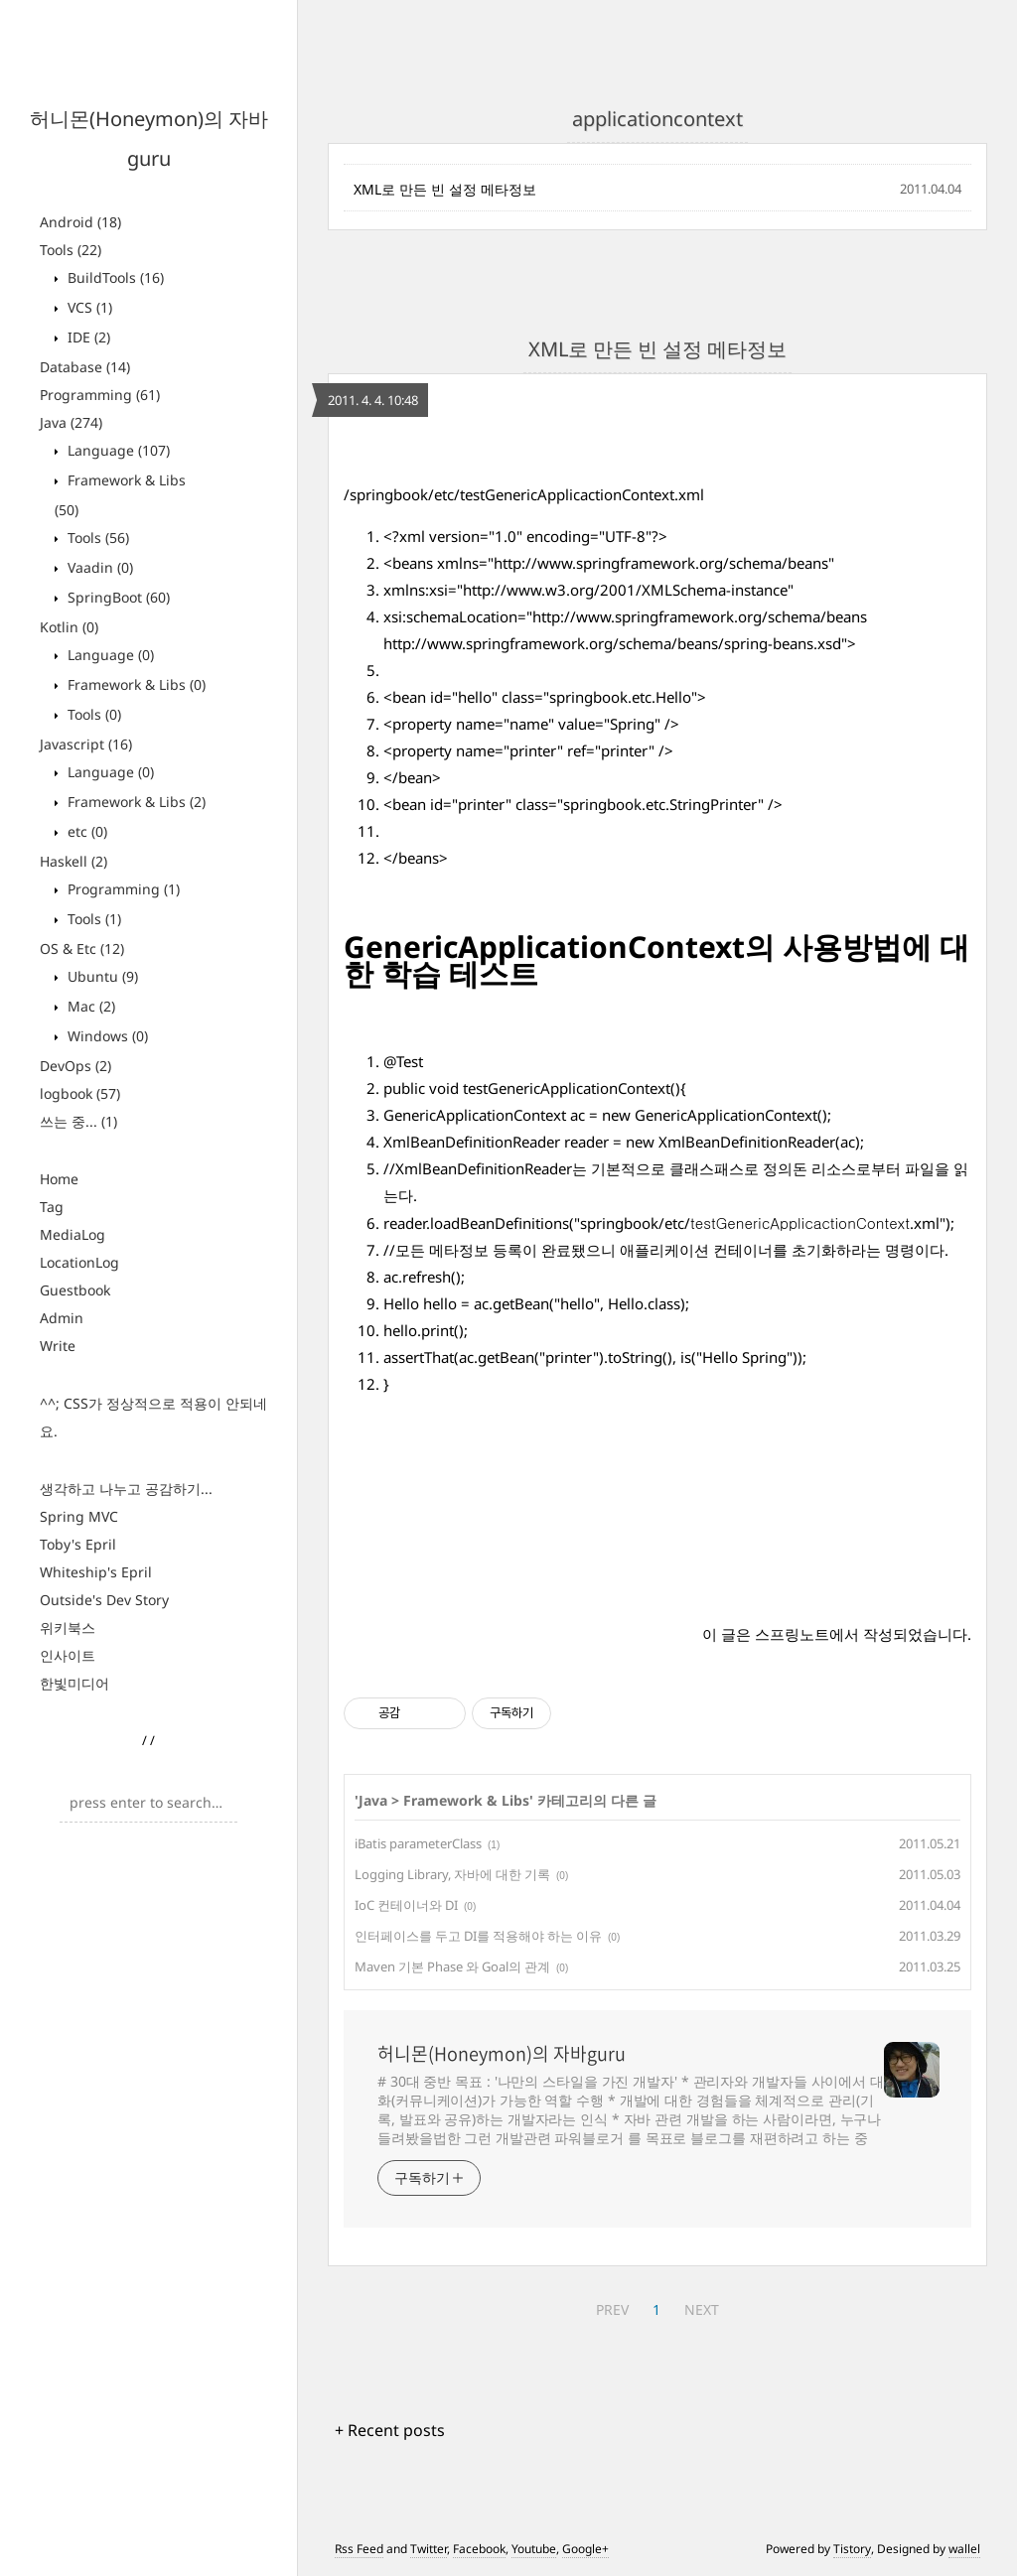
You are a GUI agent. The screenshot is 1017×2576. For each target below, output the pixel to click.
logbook (80, 1093)
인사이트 (67, 1655)
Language (117, 450)
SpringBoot (117, 597)
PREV (612, 2309)
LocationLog (79, 1262)
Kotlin (69, 626)
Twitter (428, 2548)
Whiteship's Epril (96, 1571)
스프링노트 (792, 1634)
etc (85, 831)
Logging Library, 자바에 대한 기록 (452, 1874)
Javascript (86, 744)
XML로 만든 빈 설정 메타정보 (445, 189)
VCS (88, 307)
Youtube (533, 2548)
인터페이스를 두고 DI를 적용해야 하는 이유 (478, 1936)
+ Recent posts (390, 2430)
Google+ (585, 2548)
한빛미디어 (74, 1683)
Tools (70, 249)
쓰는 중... (78, 1121)
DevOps (75, 1065)
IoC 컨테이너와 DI (406, 1905)
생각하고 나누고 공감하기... (126, 1488)
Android (80, 221)
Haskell (73, 861)
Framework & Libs (135, 684)
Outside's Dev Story (104, 1599)
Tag (52, 1206)
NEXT (701, 2309)
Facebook (479, 2548)
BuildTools (114, 277)
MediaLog (72, 1234)
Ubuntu (101, 976)
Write (57, 1345)
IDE (87, 337)
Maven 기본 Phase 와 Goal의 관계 (452, 1966)
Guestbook (75, 1290)
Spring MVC (79, 1516)
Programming (100, 394)
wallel (964, 2548)
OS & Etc (82, 948)
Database (85, 366)
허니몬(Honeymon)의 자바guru (501, 2054)
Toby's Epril (78, 1544)
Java (71, 422)
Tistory (852, 2548)
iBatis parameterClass (418, 1843)
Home (59, 1178)
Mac (89, 1006)
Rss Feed (359, 2548)
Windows (106, 1035)
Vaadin (98, 567)
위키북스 (67, 1627)
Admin (61, 1317)
